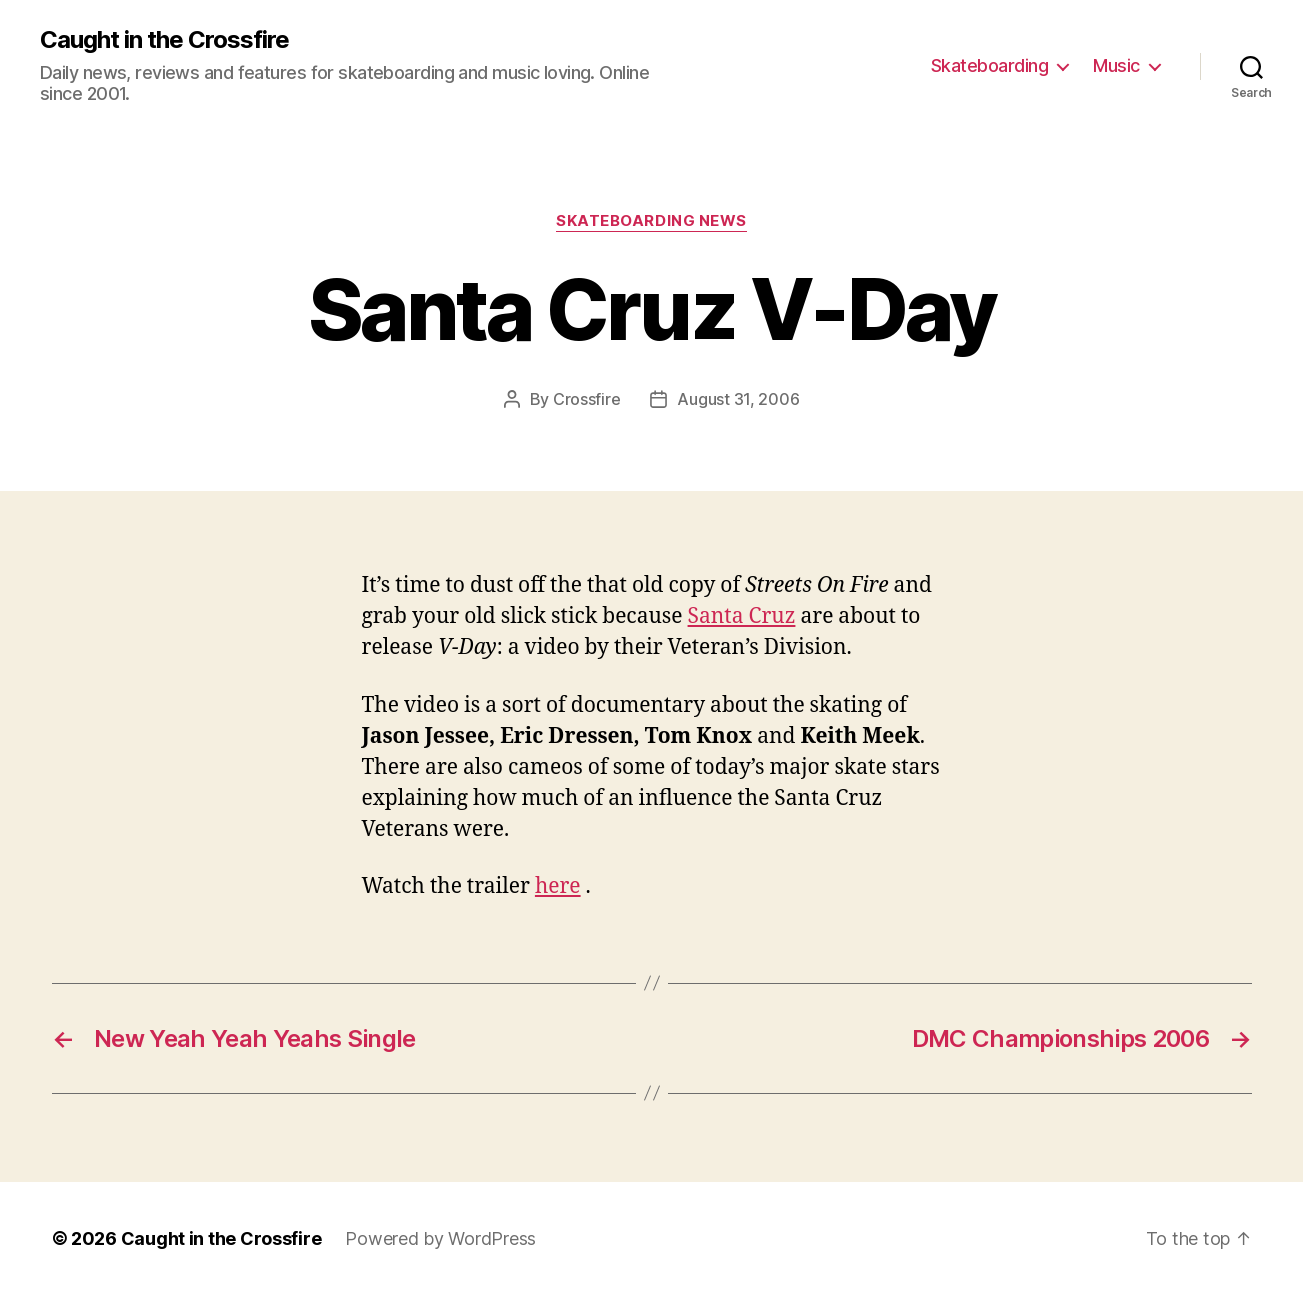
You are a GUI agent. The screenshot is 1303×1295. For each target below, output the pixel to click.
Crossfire (587, 399)
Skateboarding (990, 65)
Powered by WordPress (440, 1238)
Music (1116, 65)
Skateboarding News (651, 221)
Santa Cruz (742, 616)
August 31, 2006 (738, 399)
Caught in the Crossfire (164, 40)
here (558, 886)
